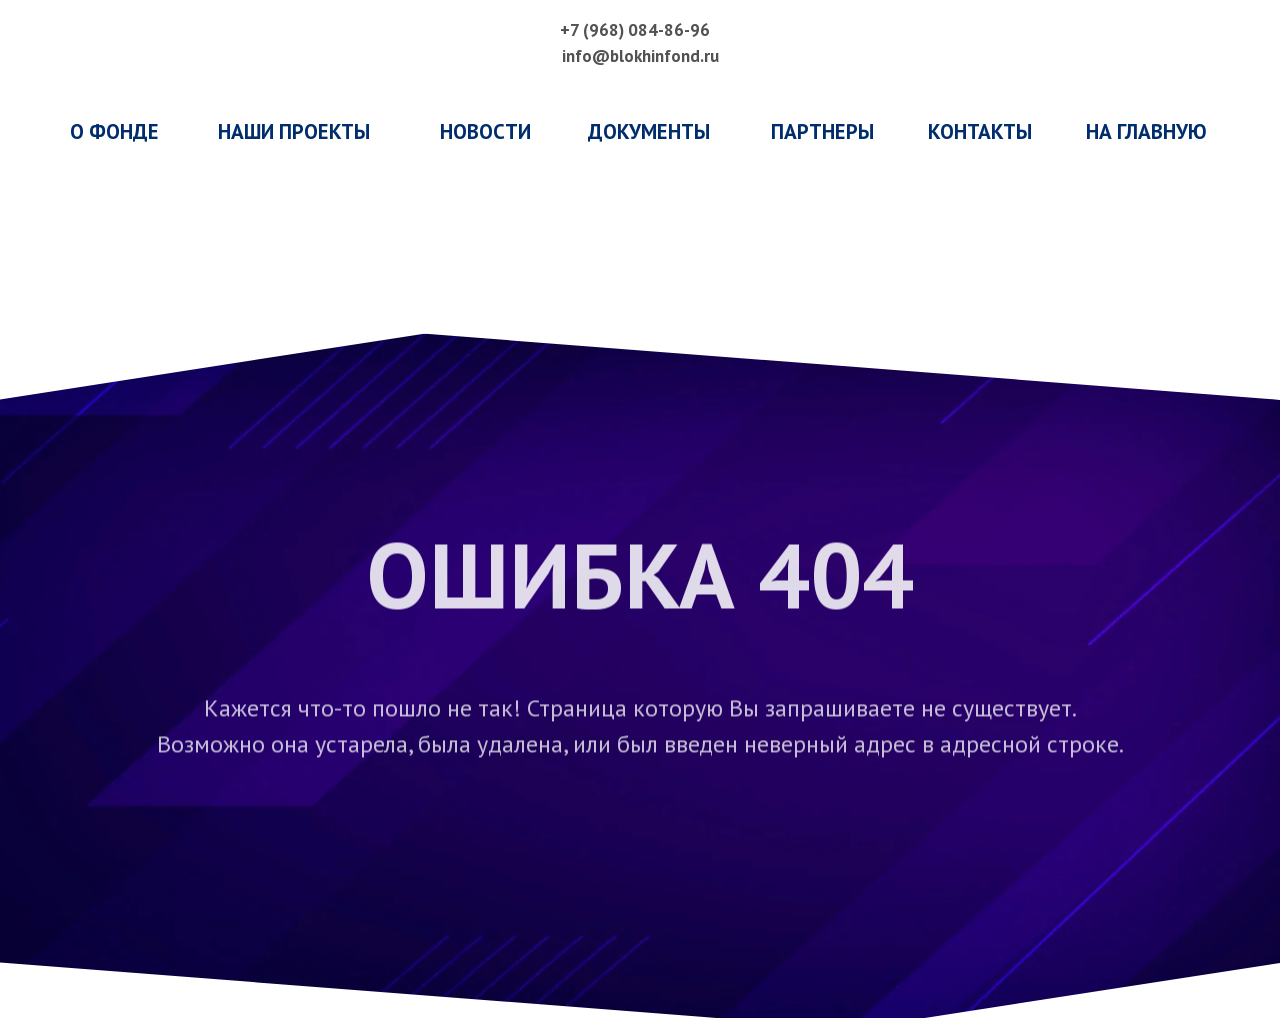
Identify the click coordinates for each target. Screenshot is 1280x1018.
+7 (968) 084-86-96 (635, 30)
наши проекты (294, 131)
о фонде (114, 131)
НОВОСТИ (485, 131)
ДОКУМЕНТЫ (649, 131)
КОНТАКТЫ (980, 131)
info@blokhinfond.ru (640, 56)
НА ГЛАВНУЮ (1146, 131)
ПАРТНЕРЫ (822, 131)
